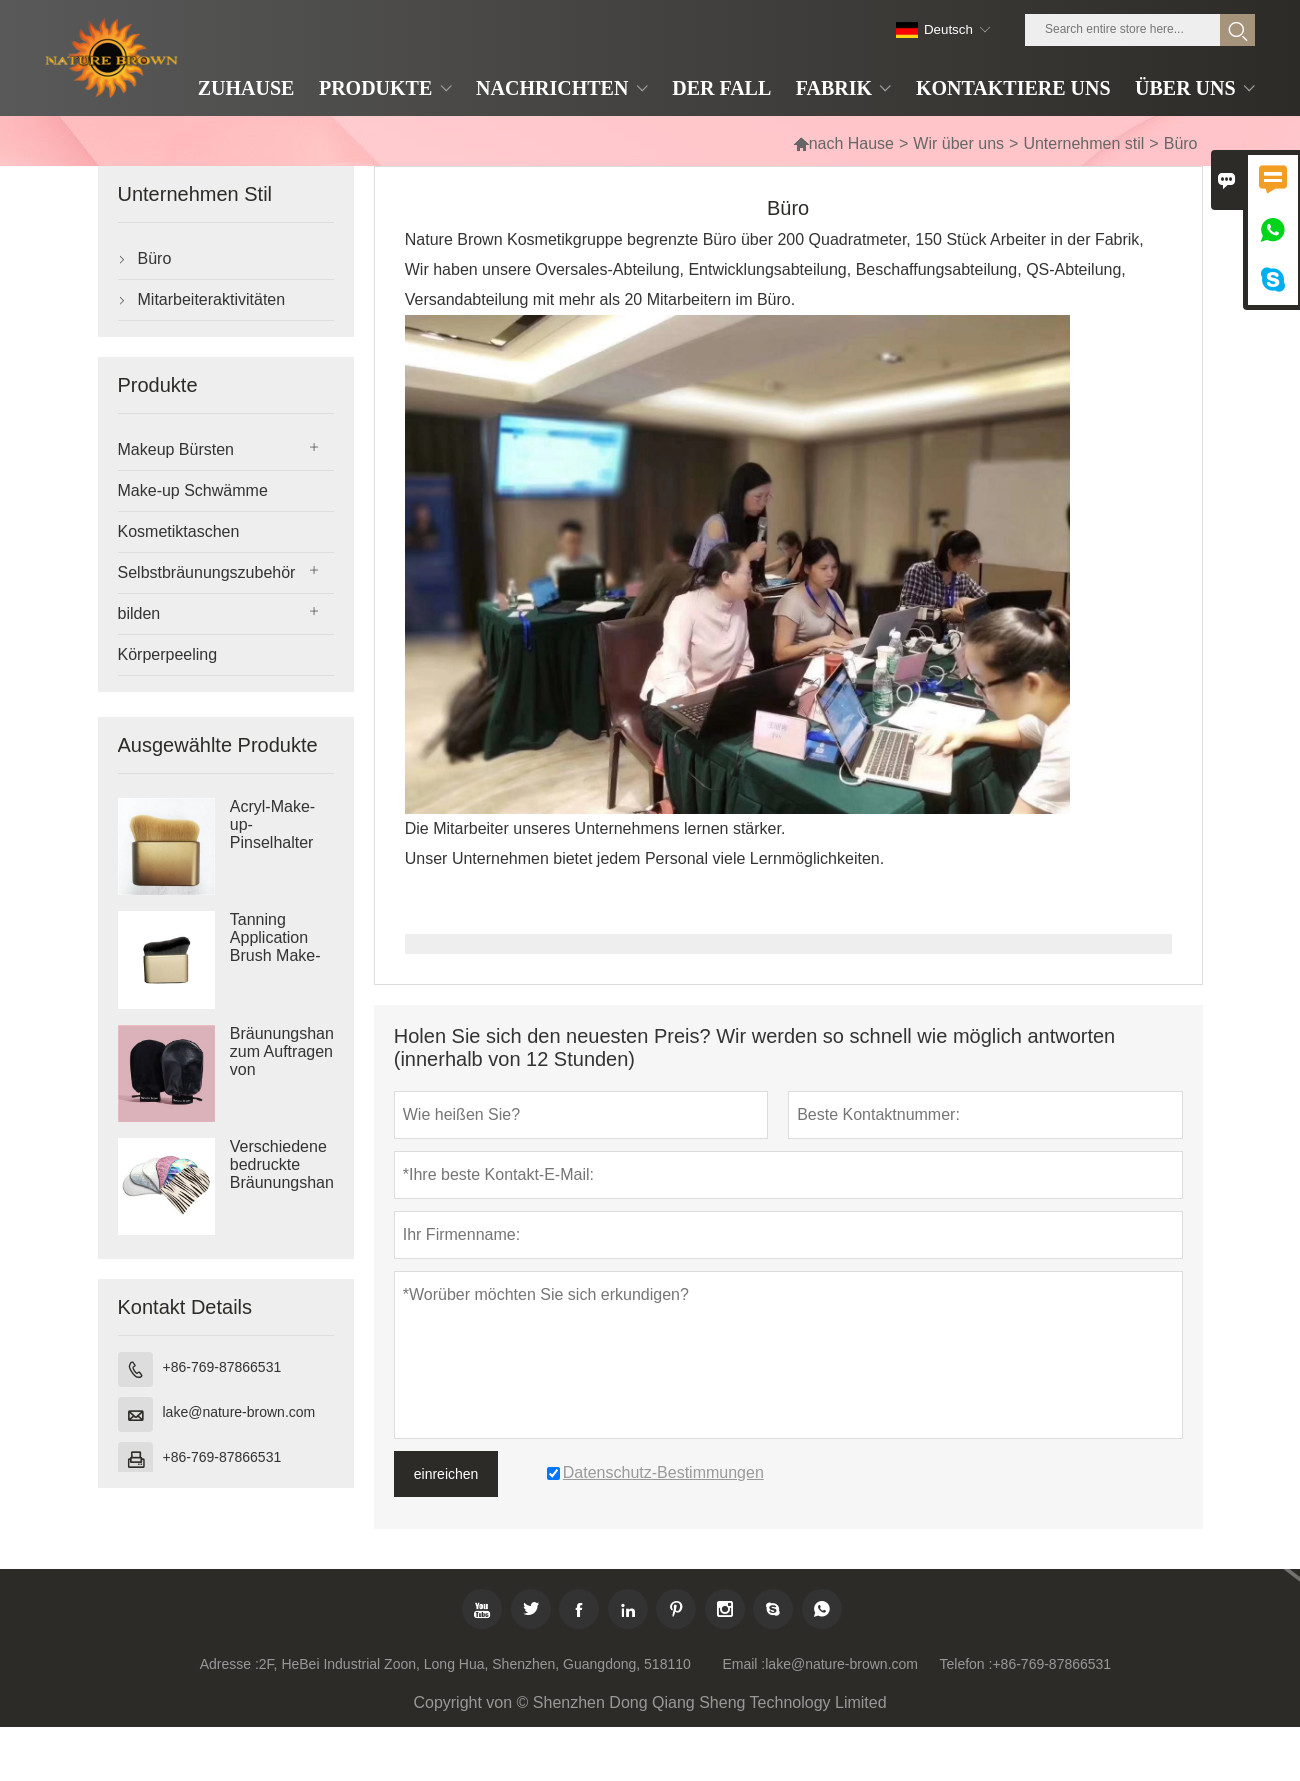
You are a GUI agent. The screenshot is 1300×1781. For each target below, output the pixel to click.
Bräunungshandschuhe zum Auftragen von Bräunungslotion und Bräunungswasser (282, 1070)
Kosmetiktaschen (179, 531)
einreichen (446, 1474)
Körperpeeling (168, 654)
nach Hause (843, 143)
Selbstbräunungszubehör (207, 572)
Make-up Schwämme (193, 490)
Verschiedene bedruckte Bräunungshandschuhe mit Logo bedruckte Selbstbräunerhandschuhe (282, 1183)
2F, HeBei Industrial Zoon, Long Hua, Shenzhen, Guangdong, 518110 (475, 1664)
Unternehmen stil (1083, 143)
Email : (743, 1664)
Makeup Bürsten (176, 449)
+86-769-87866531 (222, 1367)
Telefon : (966, 1664)
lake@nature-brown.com (239, 1412)
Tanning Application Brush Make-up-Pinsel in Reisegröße (275, 955)
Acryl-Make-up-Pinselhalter (272, 824)
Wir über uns (958, 143)
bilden (139, 613)
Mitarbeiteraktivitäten (212, 299)
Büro (155, 258)
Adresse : (229, 1664)
